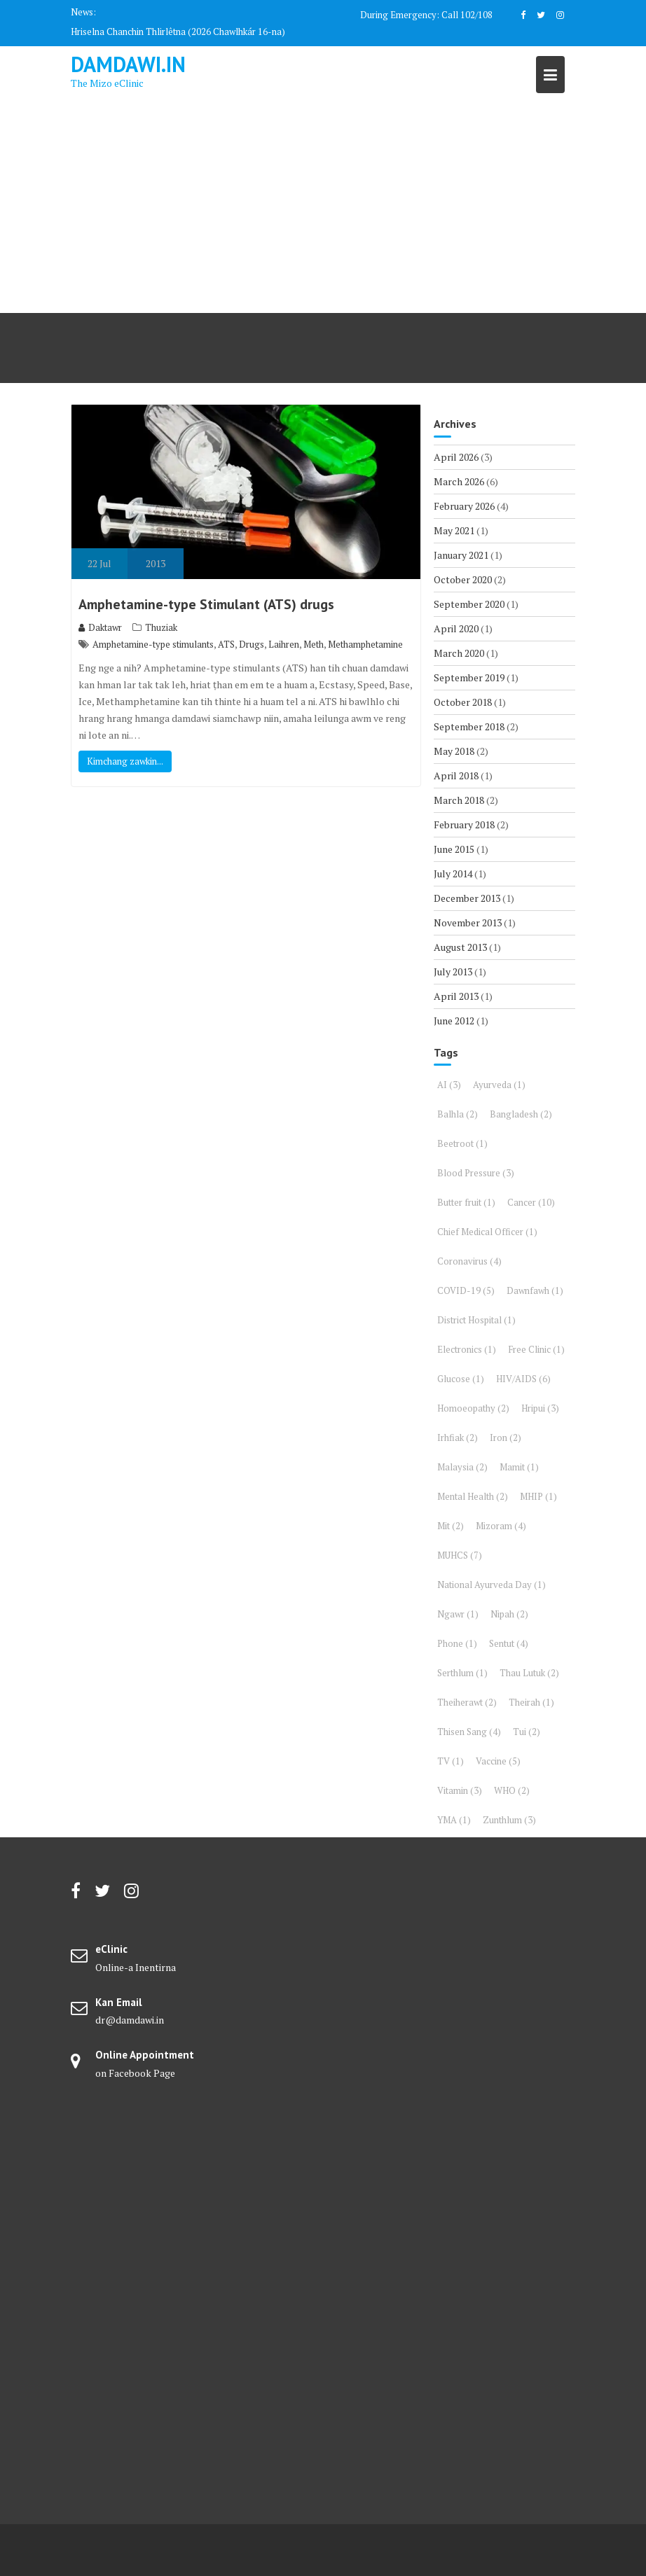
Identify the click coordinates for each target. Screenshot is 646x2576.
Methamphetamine (365, 644)
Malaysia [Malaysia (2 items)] (462, 1467)
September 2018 (469, 726)
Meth (313, 644)
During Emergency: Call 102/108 (426, 14)
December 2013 (467, 898)
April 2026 (456, 457)
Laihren (283, 644)
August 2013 (460, 947)
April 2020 (456, 628)
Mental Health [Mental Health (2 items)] (472, 1496)
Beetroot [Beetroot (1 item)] (462, 1143)
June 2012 (454, 1020)
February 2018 (464, 824)
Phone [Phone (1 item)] (457, 1643)
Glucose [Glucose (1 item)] (460, 1378)
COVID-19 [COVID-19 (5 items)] (466, 1290)
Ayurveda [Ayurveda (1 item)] (499, 1084)
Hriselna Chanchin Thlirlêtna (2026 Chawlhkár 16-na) (178, 31)
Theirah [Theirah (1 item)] (531, 1702)
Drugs (251, 644)
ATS (226, 644)
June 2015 (454, 849)
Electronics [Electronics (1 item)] (466, 1349)
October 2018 (463, 702)
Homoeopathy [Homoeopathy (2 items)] (473, 1408)
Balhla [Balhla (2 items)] (457, 1114)
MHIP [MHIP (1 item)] (538, 1496)
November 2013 (468, 922)
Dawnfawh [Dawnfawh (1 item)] (535, 1290)
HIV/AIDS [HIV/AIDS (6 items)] (523, 1378)
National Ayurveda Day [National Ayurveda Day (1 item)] (491, 1584)
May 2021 (454, 530)
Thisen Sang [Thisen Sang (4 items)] (469, 1731)
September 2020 (469, 604)
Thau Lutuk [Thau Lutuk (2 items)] (529, 1672)
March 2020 (459, 653)
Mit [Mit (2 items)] (450, 1525)
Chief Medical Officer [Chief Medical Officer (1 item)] (487, 1231)
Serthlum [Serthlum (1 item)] (462, 1672)
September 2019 (469, 677)
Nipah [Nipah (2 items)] (509, 1614)
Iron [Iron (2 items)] (505, 1437)
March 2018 (459, 800)
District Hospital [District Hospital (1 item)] (476, 1320)
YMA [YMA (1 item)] (454, 1819)
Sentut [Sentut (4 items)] (508, 1643)
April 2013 (456, 996)
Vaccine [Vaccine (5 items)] (498, 1761)
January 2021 (461, 555)
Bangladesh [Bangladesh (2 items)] (521, 1114)
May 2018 (454, 751)
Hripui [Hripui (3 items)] (540, 1408)
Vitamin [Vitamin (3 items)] (459, 1790)
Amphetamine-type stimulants (153, 644)
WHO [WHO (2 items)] (512, 1790)
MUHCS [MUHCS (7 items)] (459, 1555)
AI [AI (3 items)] (449, 1084)
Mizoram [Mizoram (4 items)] (501, 1525)
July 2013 (453, 971)
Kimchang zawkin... (125, 761)
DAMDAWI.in (128, 64)
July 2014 (453, 873)
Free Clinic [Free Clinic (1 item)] (536, 1349)
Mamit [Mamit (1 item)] (519, 1467)
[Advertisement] (323, 208)
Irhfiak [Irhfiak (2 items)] (457, 1437)
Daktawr (100, 627)
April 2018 (456, 775)
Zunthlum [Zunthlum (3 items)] (509, 1819)
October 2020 (463, 579)
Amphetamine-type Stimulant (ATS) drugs (206, 604)
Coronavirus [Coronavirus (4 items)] (469, 1261)
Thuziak (161, 627)
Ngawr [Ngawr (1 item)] (458, 1614)
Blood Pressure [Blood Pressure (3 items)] (475, 1173)
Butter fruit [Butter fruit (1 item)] (466, 1202)
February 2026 (464, 506)
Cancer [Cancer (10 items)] (531, 1202)
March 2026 (459, 481)
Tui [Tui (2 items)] (526, 1731)
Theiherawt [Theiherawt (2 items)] (467, 1702)
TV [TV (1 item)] (450, 1761)
